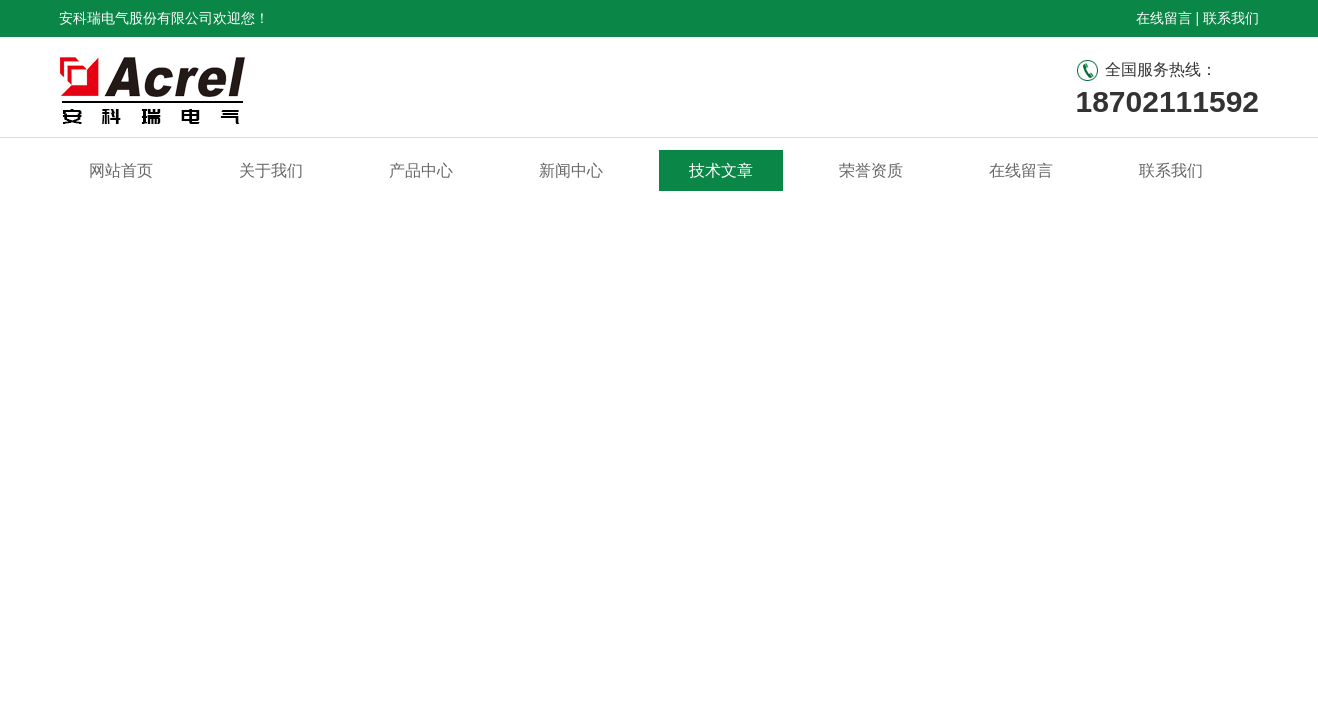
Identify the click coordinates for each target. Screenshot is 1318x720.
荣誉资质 (871, 170)
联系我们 (1231, 18)
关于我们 (271, 170)
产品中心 (421, 170)
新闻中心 (571, 170)
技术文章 (721, 170)
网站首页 (121, 170)
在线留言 (1164, 18)
